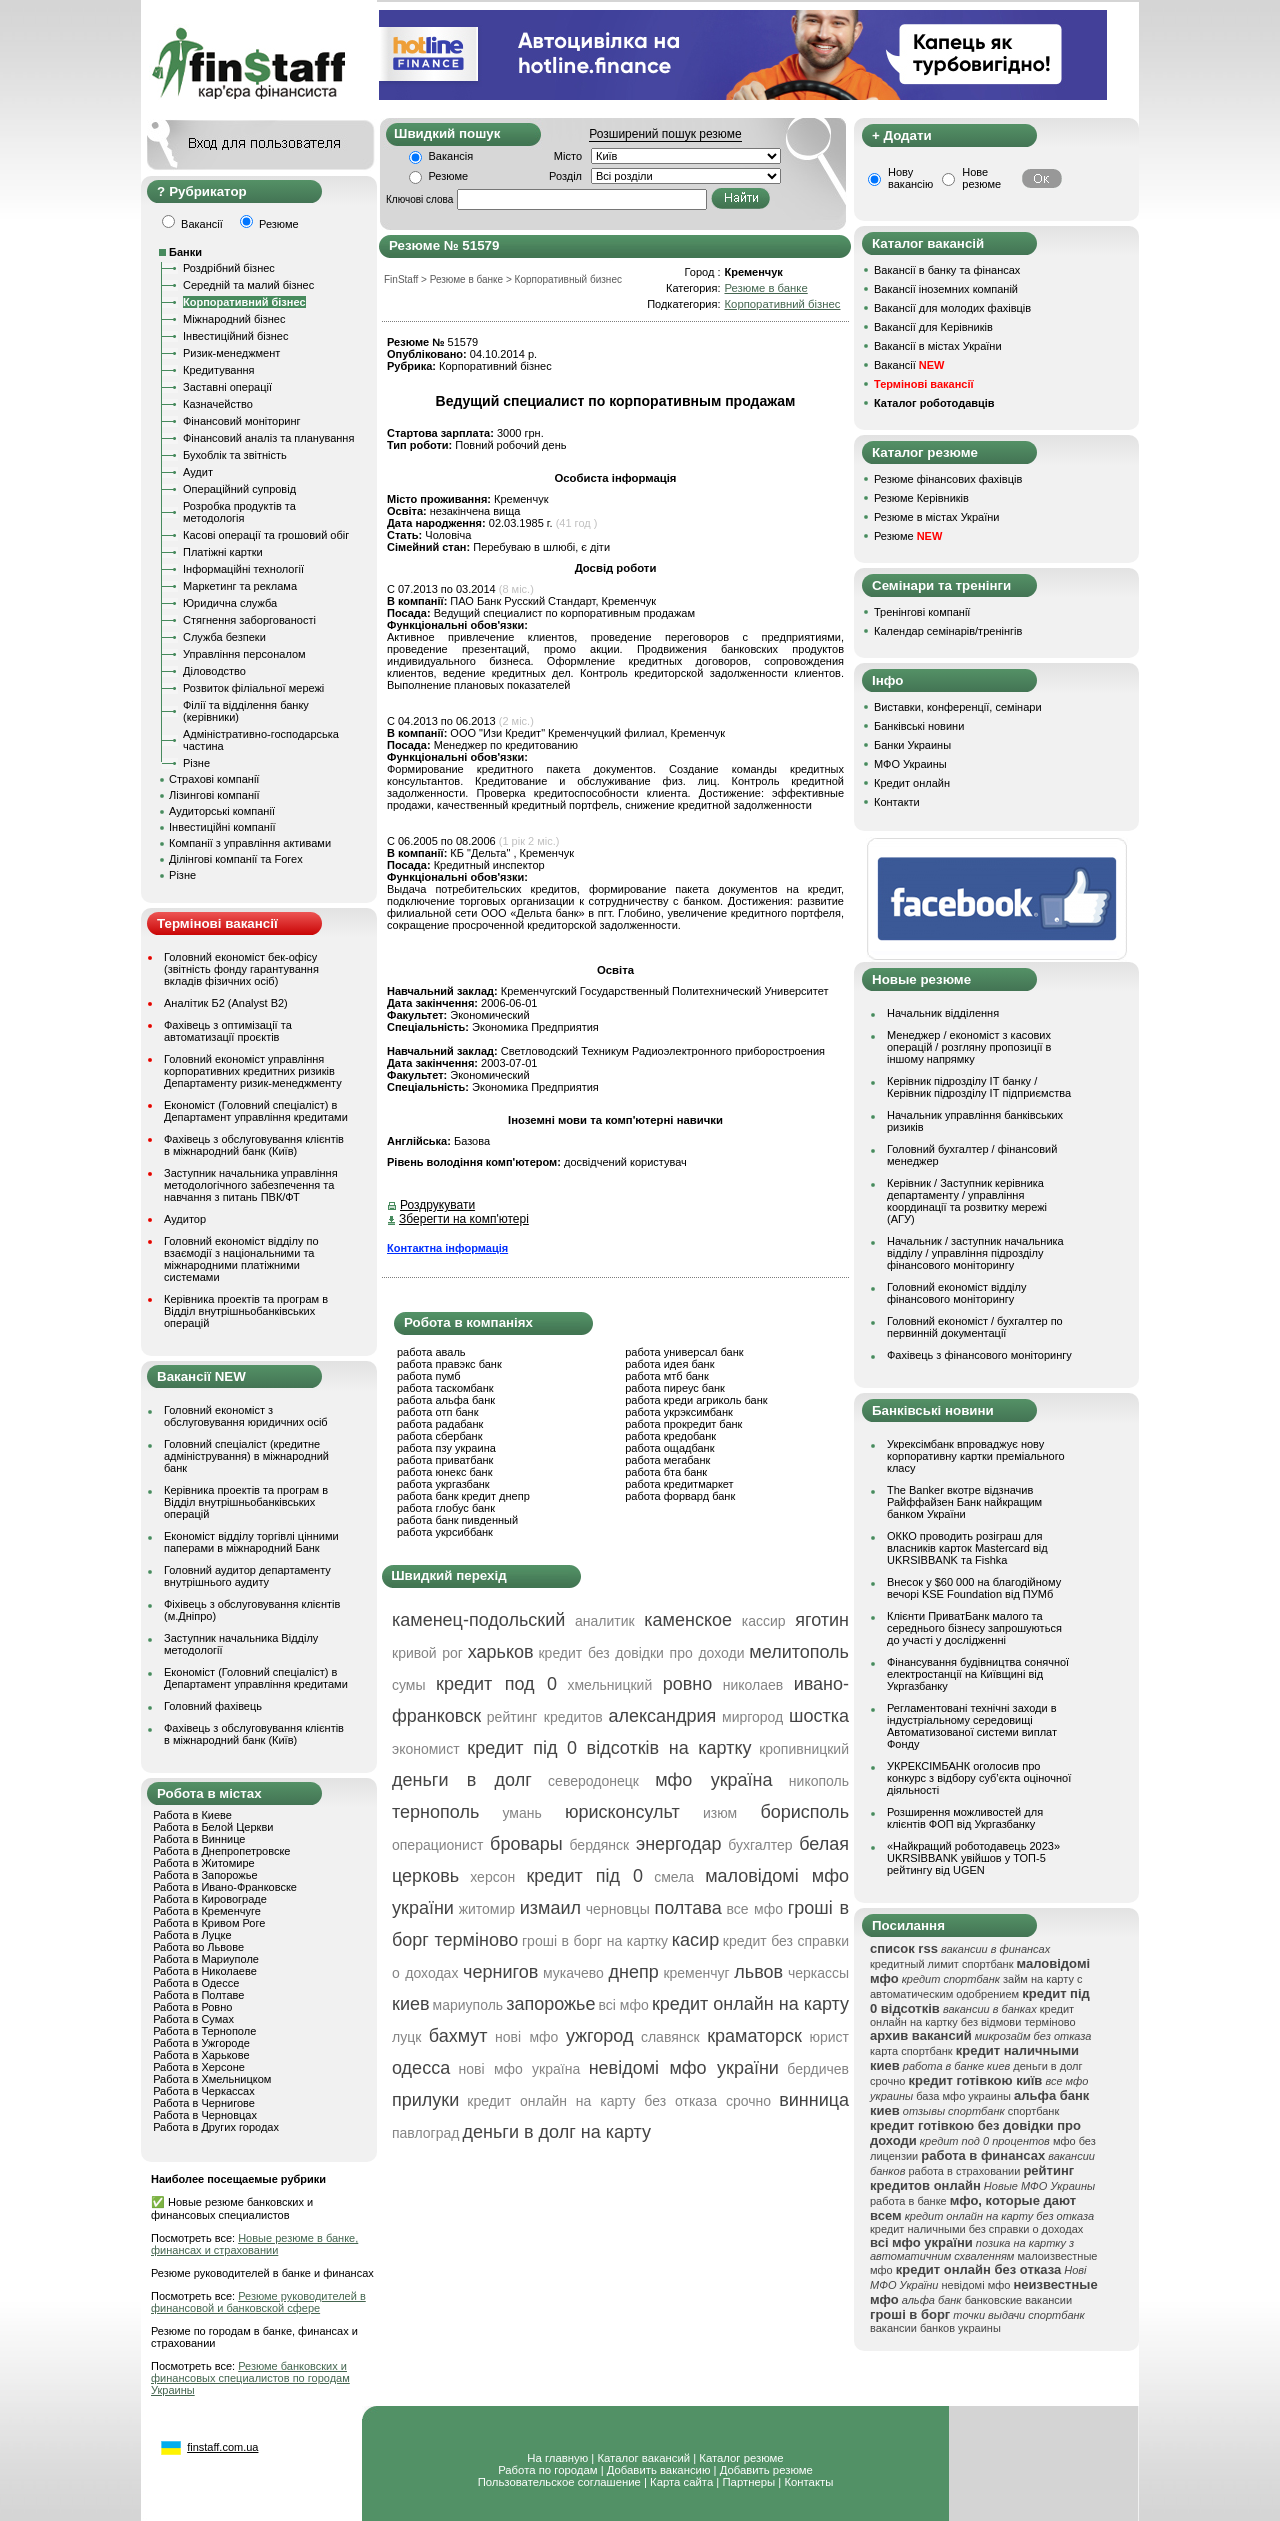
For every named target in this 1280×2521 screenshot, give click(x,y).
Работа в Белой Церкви (213, 1827)
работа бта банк (666, 1472)
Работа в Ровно (192, 2007)
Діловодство (214, 671)
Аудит (198, 472)
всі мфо (624, 2005)
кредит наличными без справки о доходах (976, 2229)
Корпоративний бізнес (244, 302)
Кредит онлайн (912, 783)
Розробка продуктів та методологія (239, 512)
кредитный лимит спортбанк (942, 1964)
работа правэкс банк (449, 1364)
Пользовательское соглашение (559, 2482)
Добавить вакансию (659, 2470)
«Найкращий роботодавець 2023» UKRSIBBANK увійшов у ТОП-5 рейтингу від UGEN (973, 1858)
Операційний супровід (239, 489)
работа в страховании (964, 2171)
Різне (196, 763)
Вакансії (909, 365)
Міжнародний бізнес (234, 319)
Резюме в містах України (936, 517)
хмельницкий (609, 1685)
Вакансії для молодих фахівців (952, 308)
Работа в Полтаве (198, 1995)
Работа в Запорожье (205, 1875)
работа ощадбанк (669, 1448)
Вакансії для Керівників (933, 327)
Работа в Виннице (199, 1839)
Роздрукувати (437, 1205)
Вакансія (451, 156)
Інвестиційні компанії (222, 827)
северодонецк (593, 1781)
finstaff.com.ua (222, 2447)
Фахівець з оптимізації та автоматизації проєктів (228, 1031)
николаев (753, 1685)
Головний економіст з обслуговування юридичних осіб (246, 1416)
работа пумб (429, 1376)
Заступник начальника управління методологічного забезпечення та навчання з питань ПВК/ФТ (251, 1185)
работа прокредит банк (683, 1424)
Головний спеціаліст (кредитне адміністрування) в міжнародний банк (246, 1456)
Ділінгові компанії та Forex (236, 859)
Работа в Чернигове (204, 2103)
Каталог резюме (741, 2458)
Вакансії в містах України (938, 346)
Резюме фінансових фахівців (948, 479)
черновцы (618, 1909)
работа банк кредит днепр (463, 1496)
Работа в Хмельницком (212, 2079)
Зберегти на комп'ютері (464, 1219)
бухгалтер (760, 1845)
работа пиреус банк (675, 1388)
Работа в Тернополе (204, 2031)
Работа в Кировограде (210, 1899)
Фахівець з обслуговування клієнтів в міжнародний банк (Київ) (254, 1145)
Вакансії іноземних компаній (946, 289)
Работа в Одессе (196, 1983)
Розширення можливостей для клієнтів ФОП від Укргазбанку (965, 1818)
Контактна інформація (447, 1248)
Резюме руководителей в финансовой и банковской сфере (258, 2302)
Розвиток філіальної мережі (253, 688)
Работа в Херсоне (199, 2067)
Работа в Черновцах (205, 2115)
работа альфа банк (446, 1400)
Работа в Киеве (192, 1815)
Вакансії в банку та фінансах (947, 270)
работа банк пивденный (457, 1520)
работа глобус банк (446, 1508)
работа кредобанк (670, 1436)
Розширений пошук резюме (665, 134)
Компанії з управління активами (250, 843)
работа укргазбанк (443, 1484)
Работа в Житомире (204, 1863)
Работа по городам (547, 2470)
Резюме (449, 176)
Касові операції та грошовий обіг (266, 535)
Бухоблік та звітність (235, 455)
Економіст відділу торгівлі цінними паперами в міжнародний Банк (251, 1542)
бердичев (818, 2069)
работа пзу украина (446, 1448)
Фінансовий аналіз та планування (268, 438)
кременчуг (696, 1973)
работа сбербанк (439, 1436)
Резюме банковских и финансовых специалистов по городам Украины (250, 2378)
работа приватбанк (445, 1460)
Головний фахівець (213, 1706)
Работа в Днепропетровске (221, 1851)
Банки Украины (912, 745)
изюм (720, 1813)
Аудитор (185, 1219)
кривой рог (427, 1653)
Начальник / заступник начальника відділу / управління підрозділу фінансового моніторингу (975, 1253)
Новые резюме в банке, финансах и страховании (254, 2244)
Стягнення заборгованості (249, 620)
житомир (487, 1909)
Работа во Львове (198, 1947)
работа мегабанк (667, 1460)
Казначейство (218, 404)
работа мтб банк (667, 1376)
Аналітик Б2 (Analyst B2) (226, 1003)
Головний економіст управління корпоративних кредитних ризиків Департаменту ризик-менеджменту (253, 1071)
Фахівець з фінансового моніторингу (979, 1355)
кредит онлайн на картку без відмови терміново (973, 2015)
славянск (670, 2037)
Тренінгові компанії (922, 612)
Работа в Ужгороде (201, 2043)
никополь (819, 1781)
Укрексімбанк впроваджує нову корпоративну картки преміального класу (976, 1456)
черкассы (818, 1973)
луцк (406, 2037)
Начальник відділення (943, 1013)
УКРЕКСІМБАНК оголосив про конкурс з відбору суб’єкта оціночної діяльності (979, 1778)
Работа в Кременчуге (207, 1911)
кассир (764, 1621)
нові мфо (526, 2037)
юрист (829, 2037)
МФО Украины (910, 764)
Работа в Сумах (193, 2019)
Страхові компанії (214, 779)
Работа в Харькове (201, 2055)
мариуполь (468, 2005)
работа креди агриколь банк (696, 1400)
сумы (409, 1685)
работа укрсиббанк (445, 1532)
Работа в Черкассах (204, 2091)
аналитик (605, 1621)
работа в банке (908, 2201)
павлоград (425, 2133)
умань (521, 1813)
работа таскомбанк (445, 1388)
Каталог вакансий (643, 2458)
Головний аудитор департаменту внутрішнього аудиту (247, 1576)
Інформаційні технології (243, 569)
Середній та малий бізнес (248, 285)
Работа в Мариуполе (206, 1959)
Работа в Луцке (192, 1935)
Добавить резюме (766, 2470)
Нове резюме (981, 178)
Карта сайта (681, 2482)
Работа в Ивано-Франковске (225, 1887)
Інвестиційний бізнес (235, 336)
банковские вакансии (1019, 2300)
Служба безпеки (224, 637)
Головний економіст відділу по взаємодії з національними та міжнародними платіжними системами (241, 1259)
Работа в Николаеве (205, 1971)
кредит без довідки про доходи (641, 1653)
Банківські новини (919, 726)
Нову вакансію (910, 178)
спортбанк (1034, 2111)
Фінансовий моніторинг (242, 421)
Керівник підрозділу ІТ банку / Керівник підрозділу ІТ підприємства (979, 1087)
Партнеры (748, 2482)
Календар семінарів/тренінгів (948, 631)
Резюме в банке (765, 288)
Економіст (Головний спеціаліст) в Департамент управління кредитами (256, 1111)
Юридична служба (230, 603)
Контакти (897, 802)
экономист (426, 1749)
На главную (557, 2458)
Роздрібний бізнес (229, 268)
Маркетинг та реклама (240, 586)
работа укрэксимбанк (679, 1412)
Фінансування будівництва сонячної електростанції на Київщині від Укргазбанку (978, 1674)
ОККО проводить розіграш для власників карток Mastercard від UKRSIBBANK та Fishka (967, 1548)
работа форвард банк (680, 1496)
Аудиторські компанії (222, 811)
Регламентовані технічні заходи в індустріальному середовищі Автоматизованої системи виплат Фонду (972, 1726)
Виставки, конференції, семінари (958, 707)
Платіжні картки (223, 552)
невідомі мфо (976, 2285)
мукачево (573, 1973)
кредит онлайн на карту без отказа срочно (619, 2101)
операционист (437, 1845)
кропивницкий (804, 1749)
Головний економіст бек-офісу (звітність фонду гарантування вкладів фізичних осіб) (241, 969)
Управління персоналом (244, 654)
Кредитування (219, 370)
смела (674, 1877)
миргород (752, 1717)
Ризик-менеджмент (231, 353)
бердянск (599, 1845)
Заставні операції (227, 387)
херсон (492, 1877)
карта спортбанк (911, 2051)
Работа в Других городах (216, 2127)
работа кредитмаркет (679, 1484)
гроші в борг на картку (595, 1941)
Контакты (808, 2482)
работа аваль (431, 1352)
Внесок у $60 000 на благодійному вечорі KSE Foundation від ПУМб (974, 1588)
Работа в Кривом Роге (209, 1923)
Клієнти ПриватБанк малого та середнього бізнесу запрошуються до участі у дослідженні (974, 1628)
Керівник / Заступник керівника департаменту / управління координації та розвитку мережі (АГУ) (967, 1201)
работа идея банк (669, 1364)
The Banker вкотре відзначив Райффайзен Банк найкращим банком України (964, 1502)
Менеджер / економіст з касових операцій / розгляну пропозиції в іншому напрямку (969, 1047)
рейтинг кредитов (545, 1717)
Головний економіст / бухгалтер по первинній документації (975, 1327)
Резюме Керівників (921, 498)
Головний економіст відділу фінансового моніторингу (956, 1293)
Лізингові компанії (214, 795)
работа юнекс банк (445, 1472)
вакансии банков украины (935, 2328)
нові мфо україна (520, 2069)
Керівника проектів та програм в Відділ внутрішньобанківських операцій (246, 1311)
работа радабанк (440, 1424)
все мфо (754, 1909)
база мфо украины (963, 2096)
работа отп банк (437, 1412)
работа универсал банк (684, 1352)
